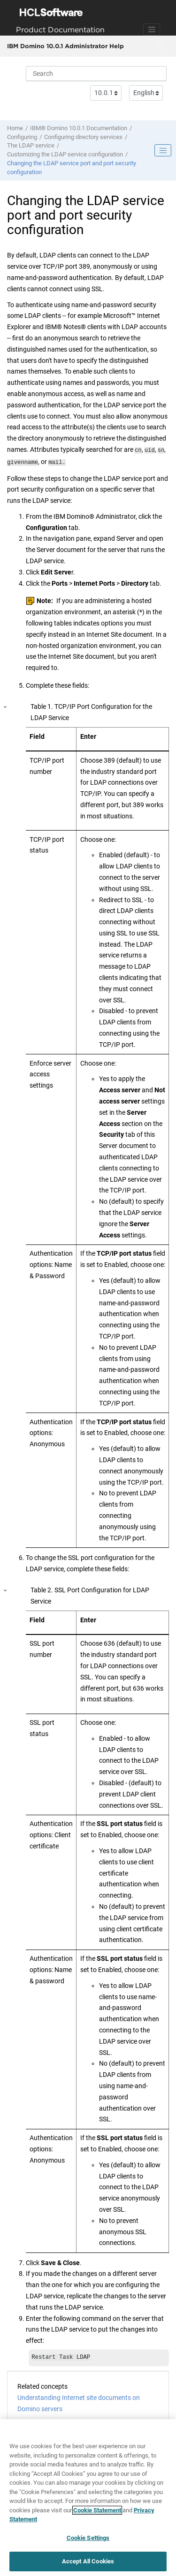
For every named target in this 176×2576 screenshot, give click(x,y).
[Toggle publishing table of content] (162, 150)
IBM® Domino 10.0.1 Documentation (78, 128)
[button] (6, 705)
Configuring (22, 136)
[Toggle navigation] (151, 29)
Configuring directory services (83, 136)
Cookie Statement (97, 2510)
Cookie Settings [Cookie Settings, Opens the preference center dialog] (88, 2537)
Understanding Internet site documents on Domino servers (78, 2402)
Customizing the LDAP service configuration (65, 154)
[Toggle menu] (160, 46)
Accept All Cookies (88, 2561)
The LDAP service (30, 145)
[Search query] (96, 73)
